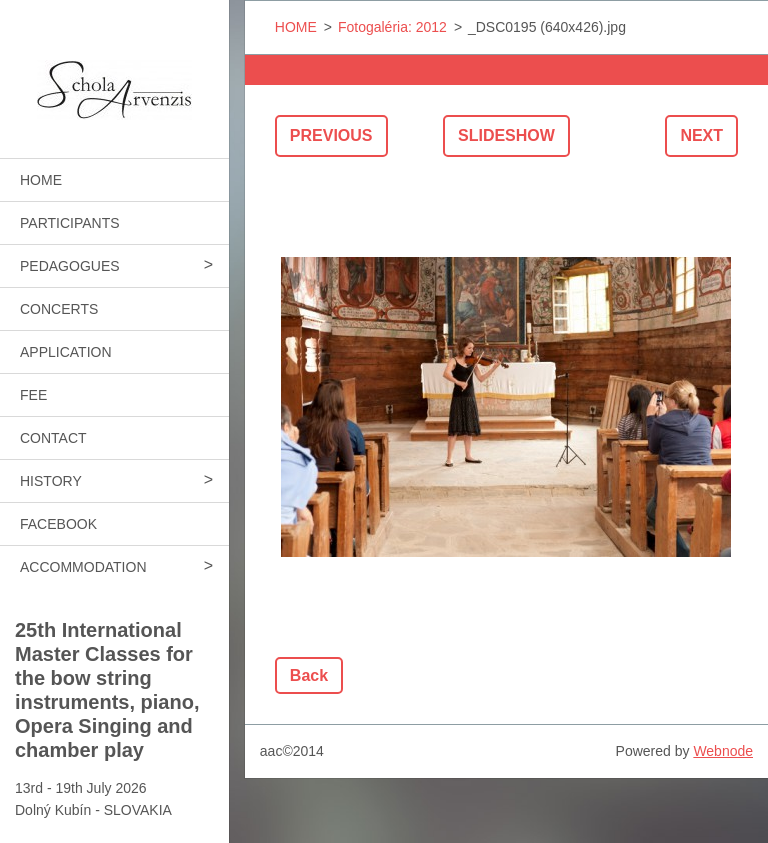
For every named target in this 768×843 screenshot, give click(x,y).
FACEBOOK (58, 524)
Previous (331, 135)
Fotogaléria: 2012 (392, 27)
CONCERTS (59, 309)
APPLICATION (66, 352)
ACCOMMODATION (83, 567)
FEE (33, 395)
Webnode (723, 751)
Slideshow (506, 135)
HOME (41, 180)
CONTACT (53, 438)
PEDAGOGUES (70, 266)
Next (701, 135)
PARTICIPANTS (70, 223)
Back (309, 675)
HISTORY (51, 481)
